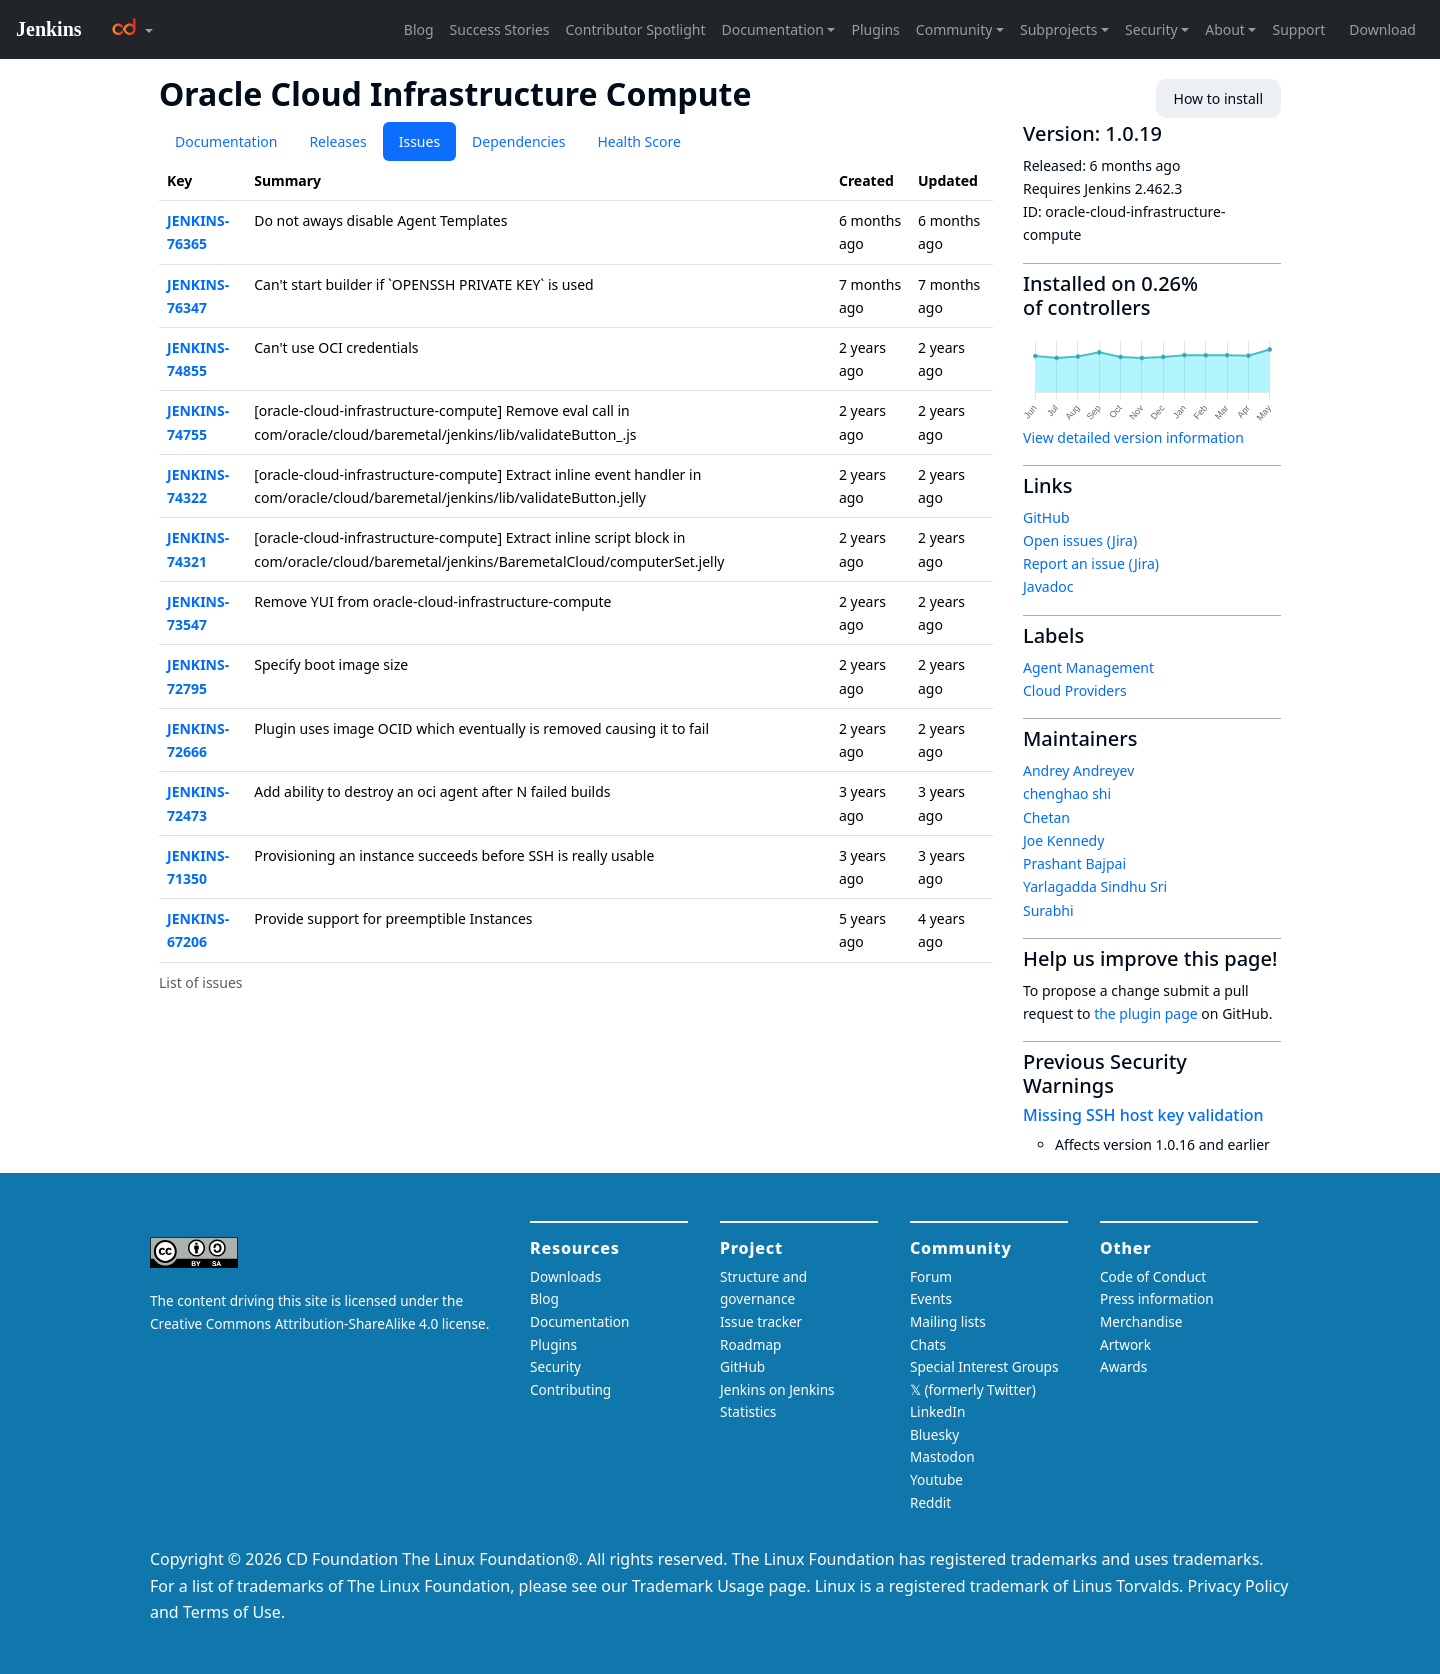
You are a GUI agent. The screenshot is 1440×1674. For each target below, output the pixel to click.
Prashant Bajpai (1074, 863)
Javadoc (1048, 586)
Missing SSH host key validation (1143, 1115)
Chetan (1046, 817)
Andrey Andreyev (1078, 770)
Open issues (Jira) (1080, 540)
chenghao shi (1067, 793)
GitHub (1046, 517)
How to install (1218, 98)
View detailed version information (1133, 437)
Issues (419, 141)
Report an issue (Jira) (1091, 563)
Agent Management (1088, 667)
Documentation (226, 141)
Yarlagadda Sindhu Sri (1095, 886)
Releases (337, 141)
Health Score (638, 141)
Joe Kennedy (1063, 840)
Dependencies (518, 141)
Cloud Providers (1075, 690)
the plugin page (1146, 1013)
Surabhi (1048, 910)
